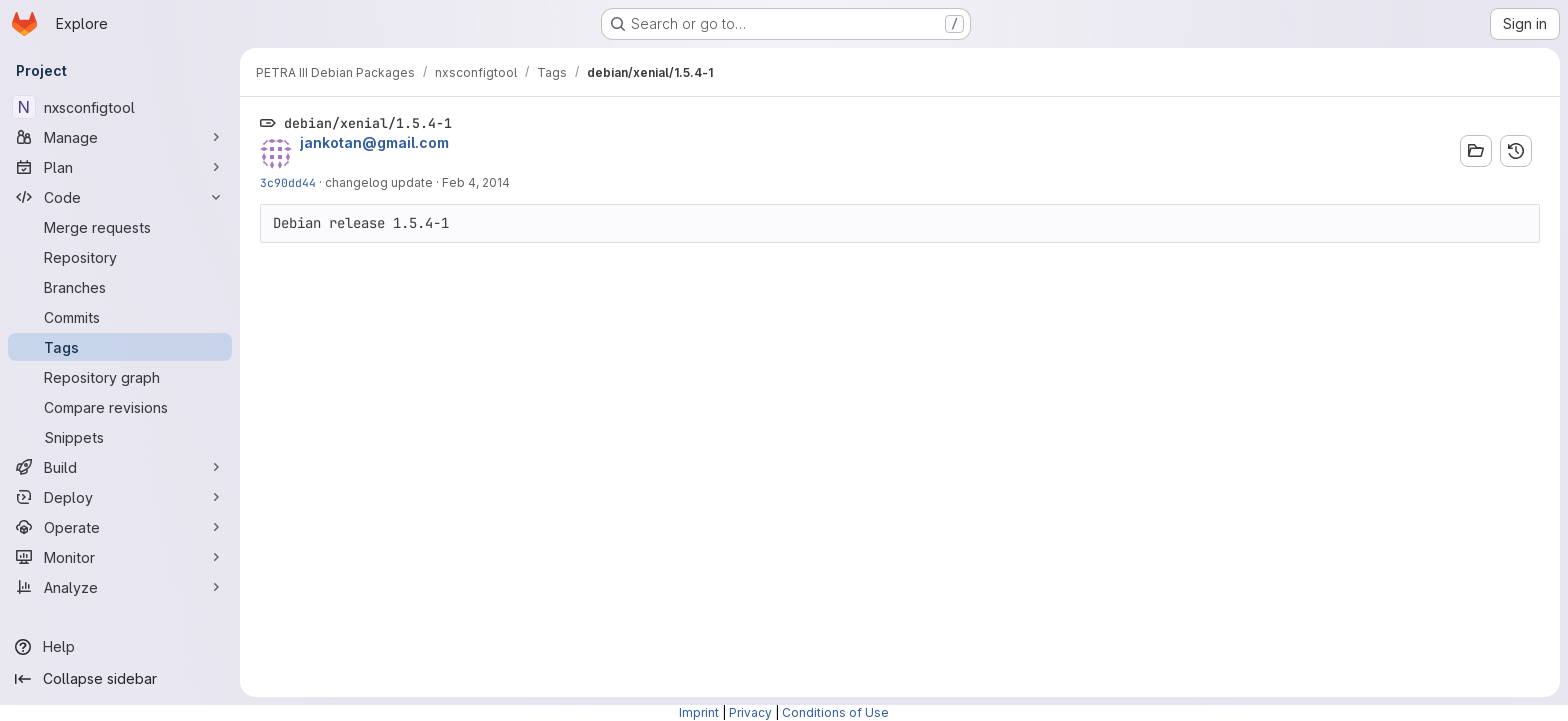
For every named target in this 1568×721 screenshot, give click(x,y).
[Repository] (120, 257)
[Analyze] (120, 587)
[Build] (120, 467)
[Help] (120, 647)
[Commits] (120, 317)
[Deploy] (120, 497)
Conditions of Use (835, 712)
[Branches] (120, 287)
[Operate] (120, 527)
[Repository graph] (120, 377)
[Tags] (120, 347)
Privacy (750, 712)
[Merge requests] (120, 227)
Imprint (699, 712)
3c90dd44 (288, 182)
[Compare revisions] (120, 407)
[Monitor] (120, 557)
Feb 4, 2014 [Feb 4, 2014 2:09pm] (476, 182)
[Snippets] (120, 437)
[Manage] (120, 137)
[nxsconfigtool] (120, 107)
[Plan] (120, 167)
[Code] (120, 197)
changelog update (379, 182)
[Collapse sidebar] (120, 679)
